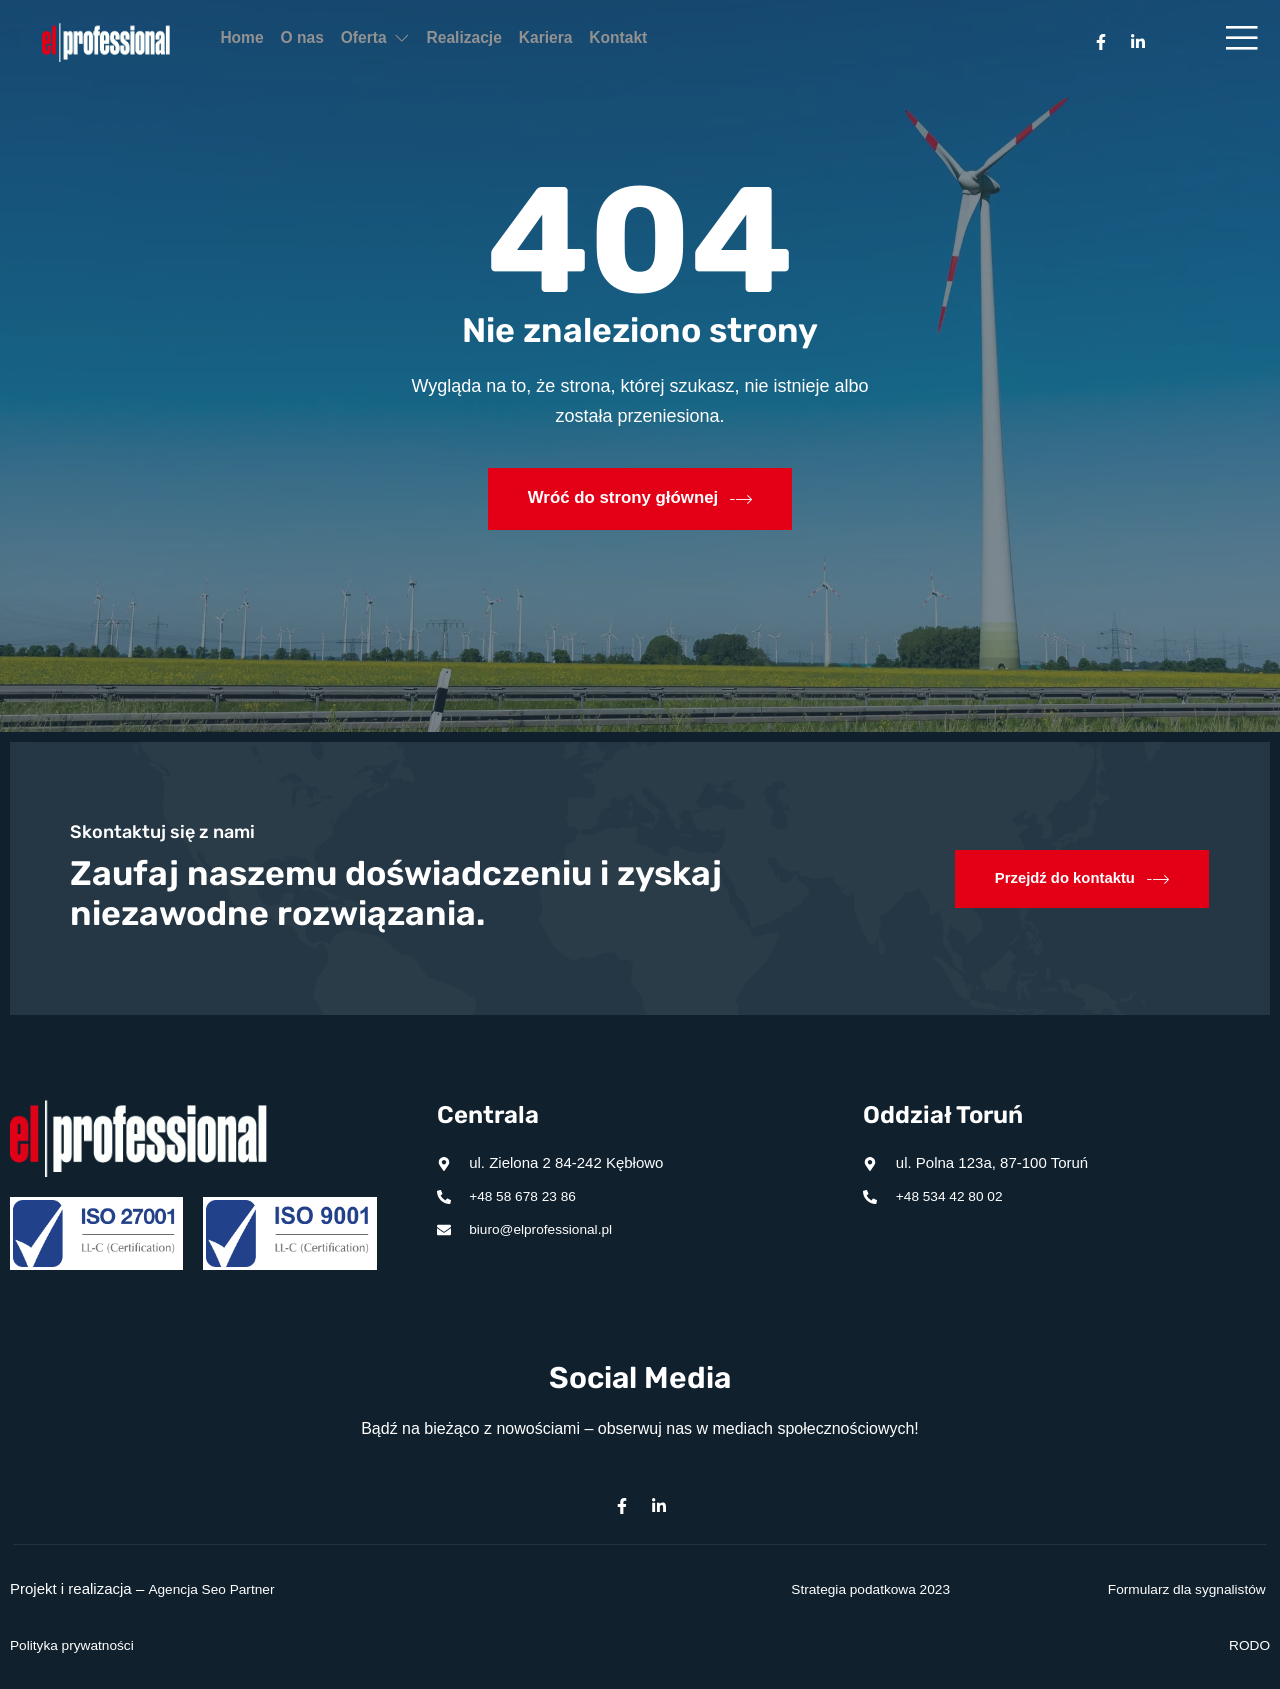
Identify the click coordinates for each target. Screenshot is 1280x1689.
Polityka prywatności (78, 1644)
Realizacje (537, 42)
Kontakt (734, 42)
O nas (335, 42)
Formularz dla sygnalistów (1178, 1588)
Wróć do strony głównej (640, 499)
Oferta (428, 42)
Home (253, 42)
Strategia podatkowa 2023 (863, 1588)
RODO (1247, 1644)
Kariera (640, 42)
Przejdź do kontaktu (1076, 879)
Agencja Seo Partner (217, 1588)
